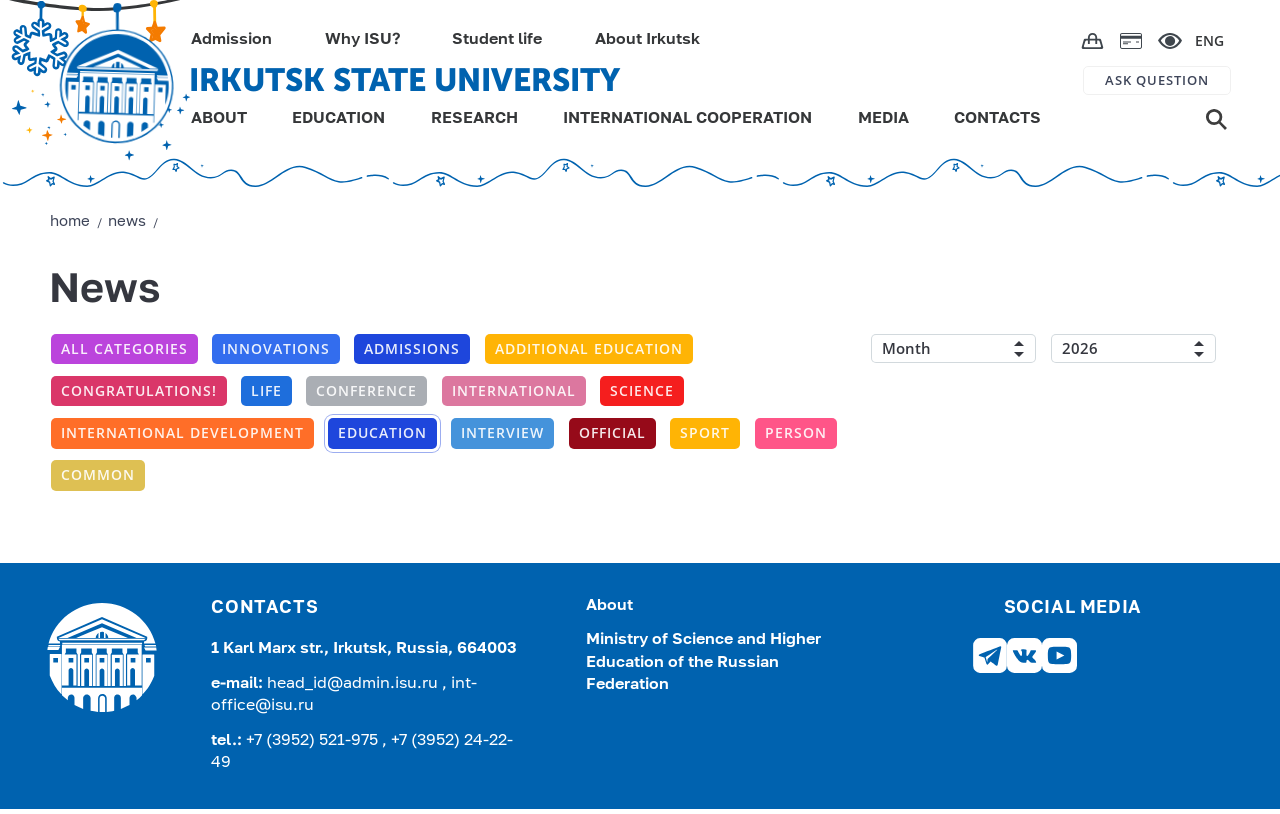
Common (98, 474)
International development (182, 432)
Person (796, 432)
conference (366, 390)
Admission (231, 40)
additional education (589, 348)
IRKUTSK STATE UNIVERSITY (404, 80)
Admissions (412, 348)
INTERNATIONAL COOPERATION (687, 119)
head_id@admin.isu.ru (354, 684)
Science (642, 390)
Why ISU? (362, 40)
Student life (497, 40)
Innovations (276, 348)
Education (382, 432)
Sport (705, 432)
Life (266, 390)
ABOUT (219, 119)
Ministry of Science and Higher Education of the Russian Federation (703, 662)
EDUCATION (338, 119)
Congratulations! (139, 390)
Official (612, 432)
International (514, 390)
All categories (124, 348)
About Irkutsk (647, 40)
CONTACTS (997, 119)
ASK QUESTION (1157, 80)
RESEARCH (474, 119)
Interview (502, 432)
